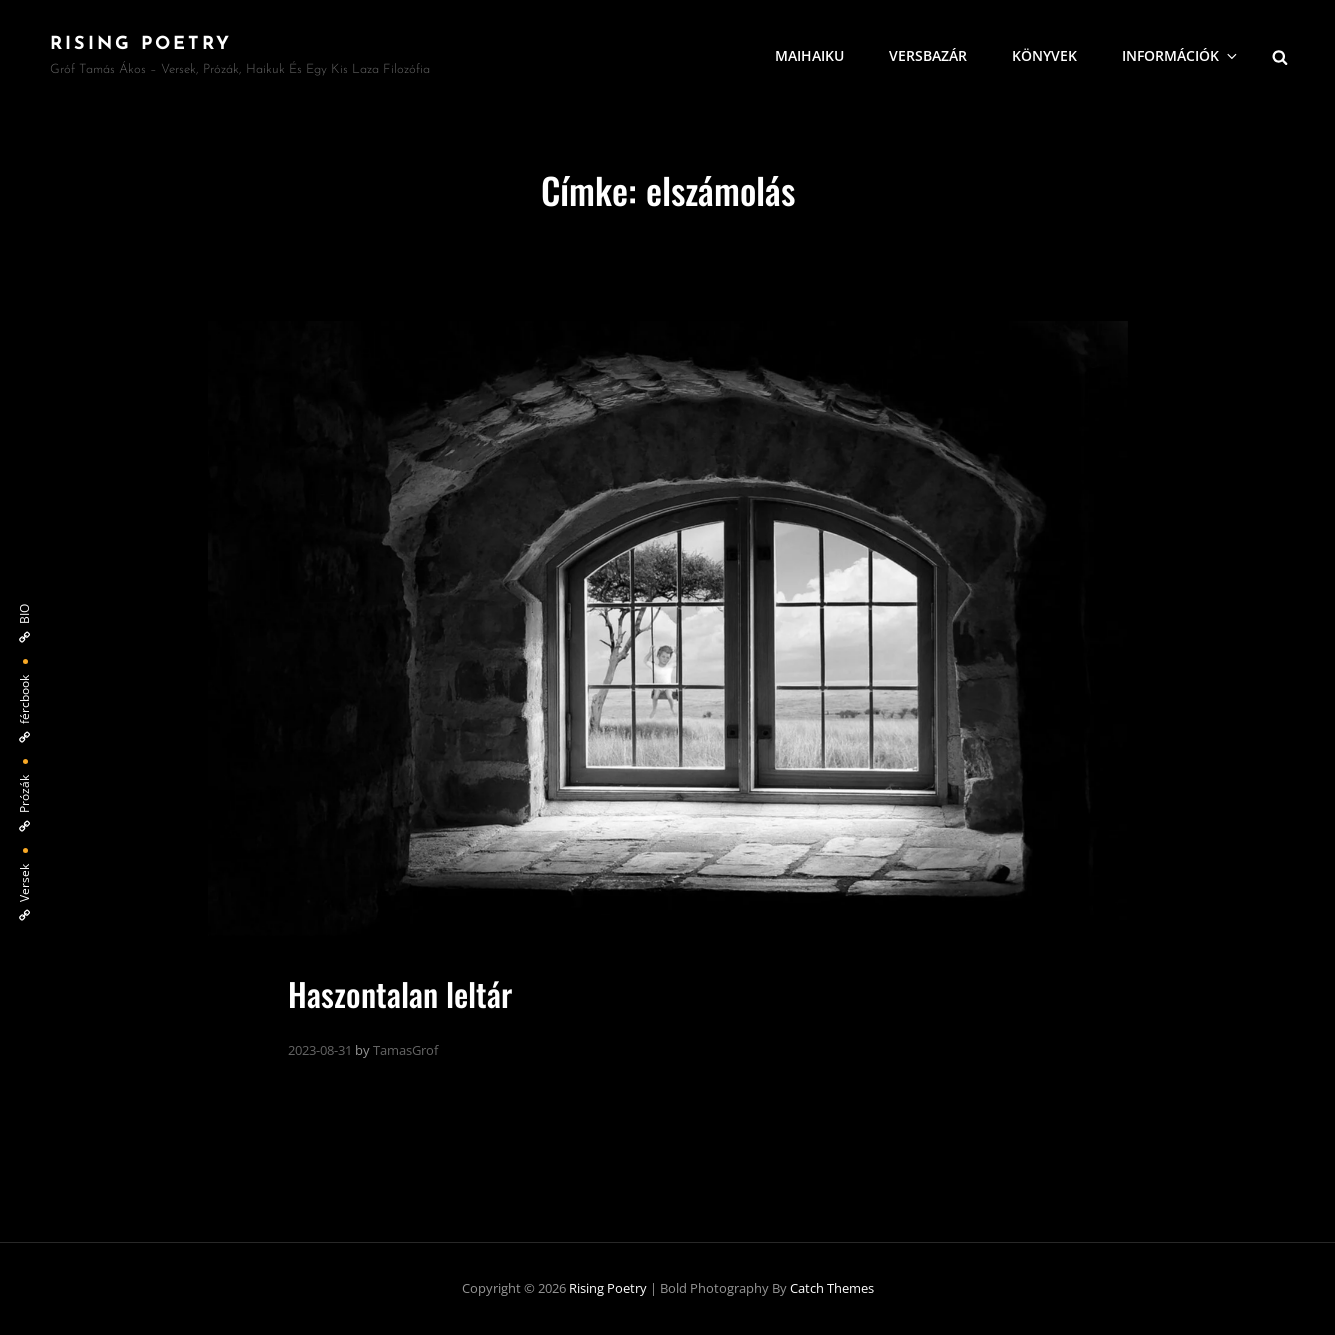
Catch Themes (832, 1288)
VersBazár (928, 55)
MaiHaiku (809, 55)
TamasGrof (405, 1050)
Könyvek (1044, 55)
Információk (1181, 55)
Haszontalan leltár (400, 993)
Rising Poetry (141, 44)
